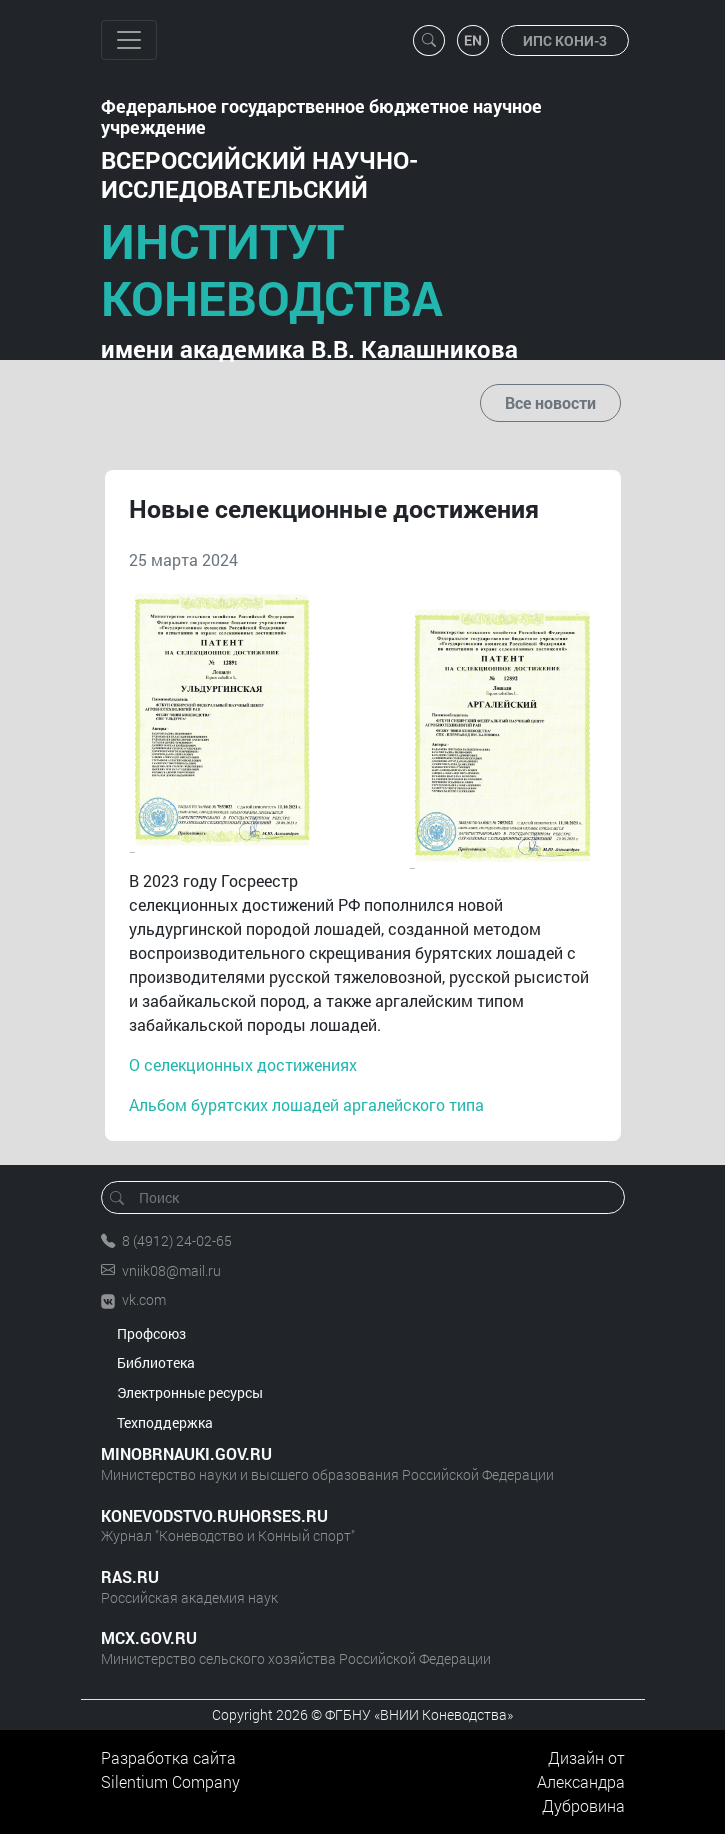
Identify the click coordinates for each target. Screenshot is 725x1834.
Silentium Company (170, 1781)
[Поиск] (369, 1197)
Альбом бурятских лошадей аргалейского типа (306, 1104)
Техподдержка (165, 1422)
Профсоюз (151, 1333)
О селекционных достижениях (243, 1064)
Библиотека (156, 1362)
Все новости (550, 402)
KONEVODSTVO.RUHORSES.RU (214, 1515)
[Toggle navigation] (129, 40)
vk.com (144, 1299)
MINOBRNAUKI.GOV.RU (186, 1453)
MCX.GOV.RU (149, 1637)
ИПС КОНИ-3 (565, 40)
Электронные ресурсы (190, 1392)
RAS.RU (130, 1576)
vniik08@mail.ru (171, 1270)
